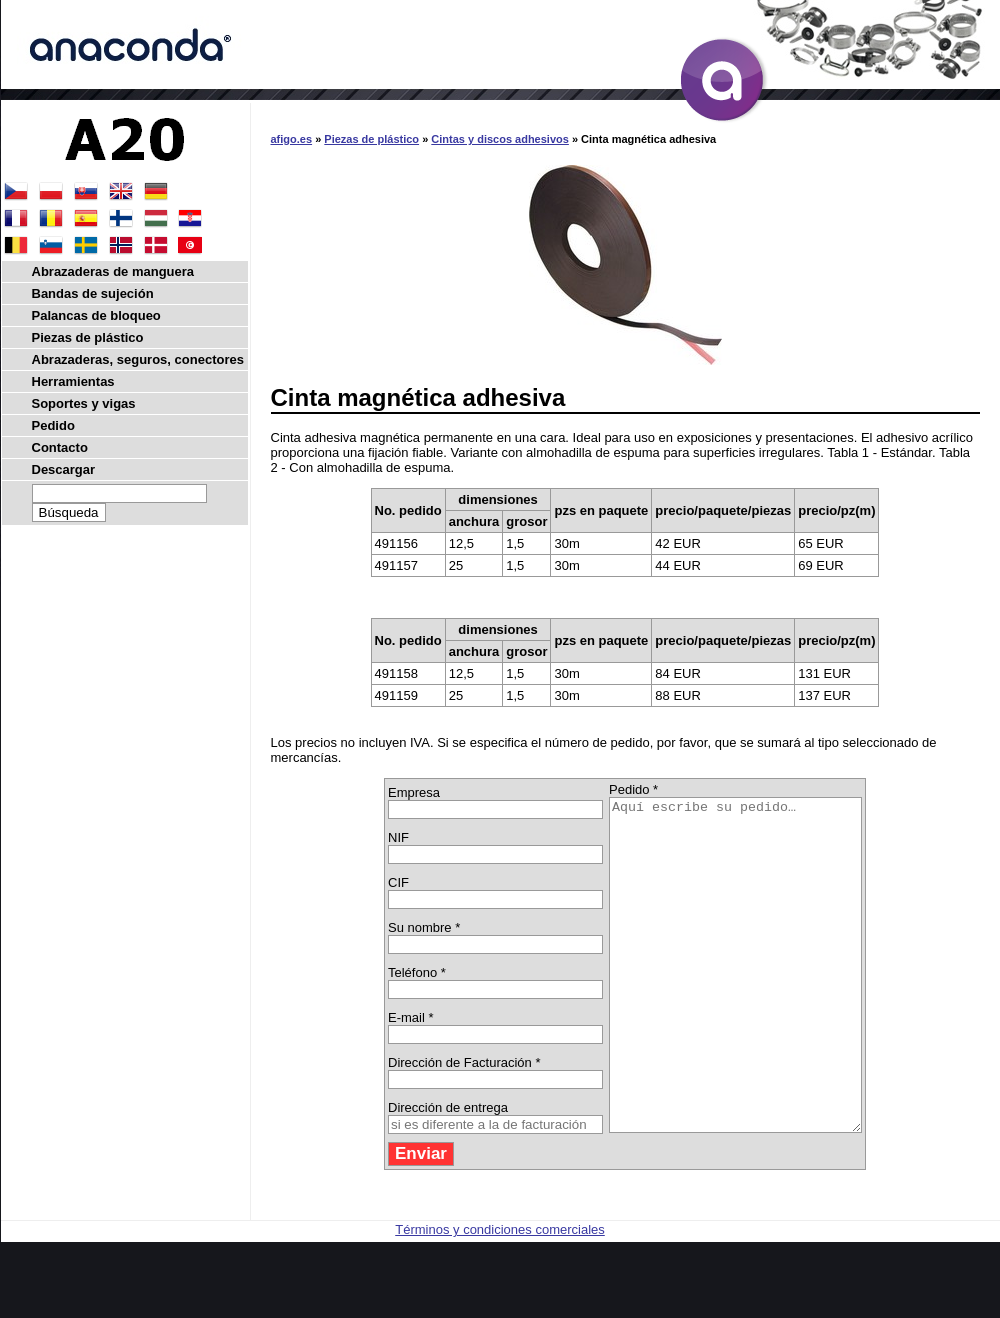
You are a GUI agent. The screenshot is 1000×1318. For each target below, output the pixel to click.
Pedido (53, 425)
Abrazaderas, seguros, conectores (138, 359)
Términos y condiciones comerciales (500, 1295)
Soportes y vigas (84, 403)
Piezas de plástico (371, 139)
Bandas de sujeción (93, 293)
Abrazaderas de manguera (113, 271)
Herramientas (73, 381)
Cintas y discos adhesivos (500, 139)
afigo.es (292, 139)
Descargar (64, 469)
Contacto (60, 447)
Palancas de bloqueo (96, 315)
